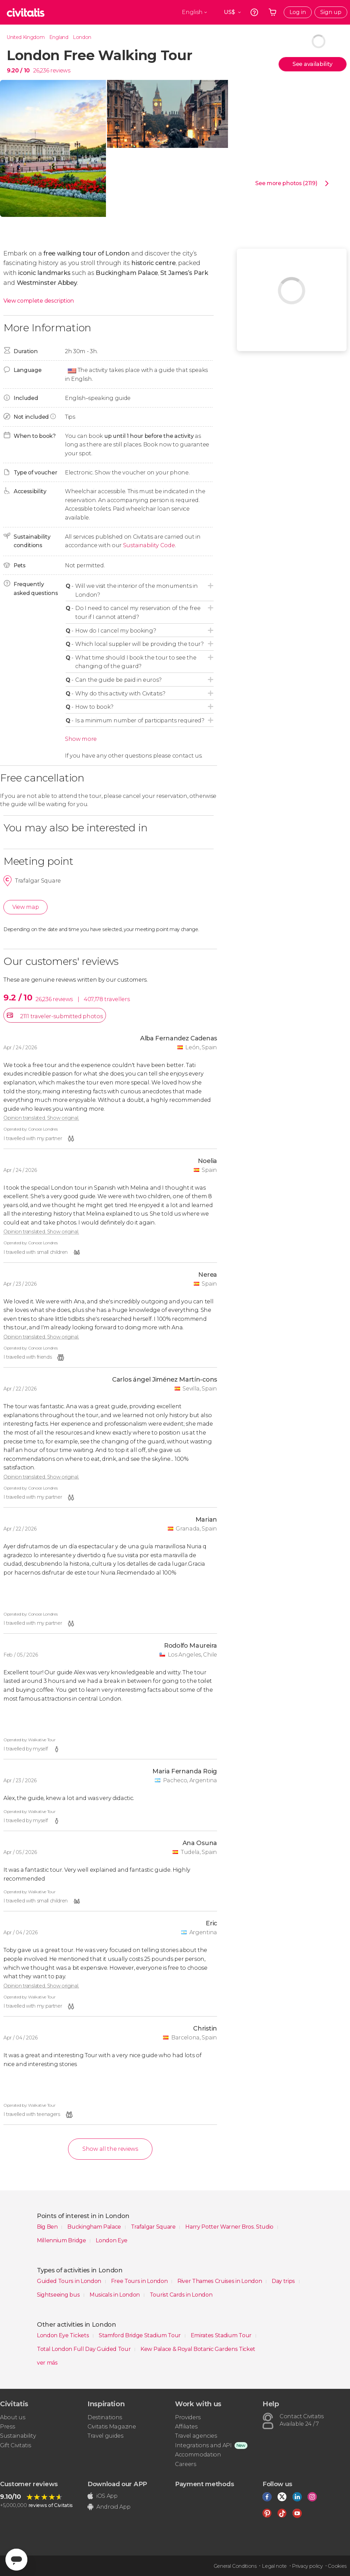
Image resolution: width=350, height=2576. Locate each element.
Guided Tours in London (70, 2281)
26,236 (41, 70)
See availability (313, 64)
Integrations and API (203, 2445)
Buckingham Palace (94, 2227)
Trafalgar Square (154, 2227)
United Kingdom (26, 37)
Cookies (337, 2566)
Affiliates (186, 2426)
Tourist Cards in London (181, 2294)
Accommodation (198, 2454)
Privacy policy (307, 2566)
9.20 (18, 70)
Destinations (105, 2417)
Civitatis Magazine (112, 2426)
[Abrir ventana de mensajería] (16, 2560)
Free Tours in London (140, 2281)
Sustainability (18, 2436)
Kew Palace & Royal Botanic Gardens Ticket (197, 2349)
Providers (188, 2417)
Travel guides (105, 2436)
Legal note (274, 2566)
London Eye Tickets (63, 2335)
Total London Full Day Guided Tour (84, 2349)
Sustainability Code (149, 545)
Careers (185, 2464)
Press (7, 2426)
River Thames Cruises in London (220, 2281)
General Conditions (235, 2566)
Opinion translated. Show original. (41, 1118)
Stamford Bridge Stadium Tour (140, 2335)
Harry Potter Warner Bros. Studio (229, 2227)
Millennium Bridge (62, 2240)
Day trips (284, 2281)
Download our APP (117, 2484)
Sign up (330, 12)
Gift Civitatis (15, 2445)
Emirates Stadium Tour (222, 2335)
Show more (81, 739)
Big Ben (48, 2227)
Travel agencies (196, 2436)
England (58, 37)
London (82, 37)
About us (12, 2417)
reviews (60, 70)
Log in (298, 12)
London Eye (111, 2240)
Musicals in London (115, 2294)
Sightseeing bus (59, 2294)
